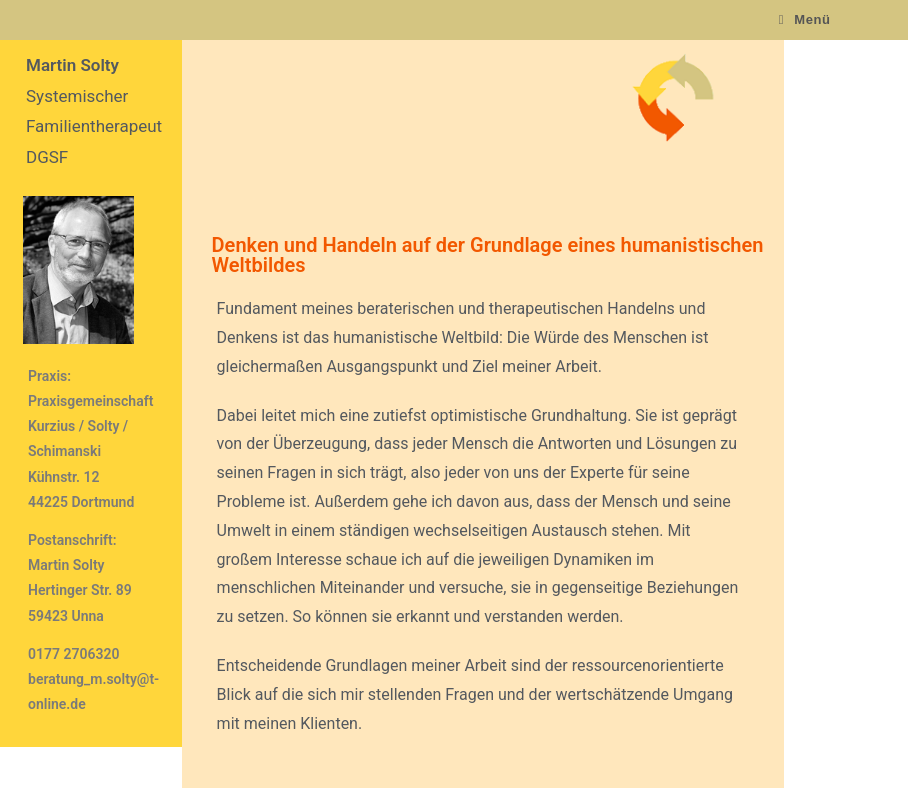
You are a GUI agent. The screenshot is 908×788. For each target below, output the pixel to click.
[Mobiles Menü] (805, 19)
